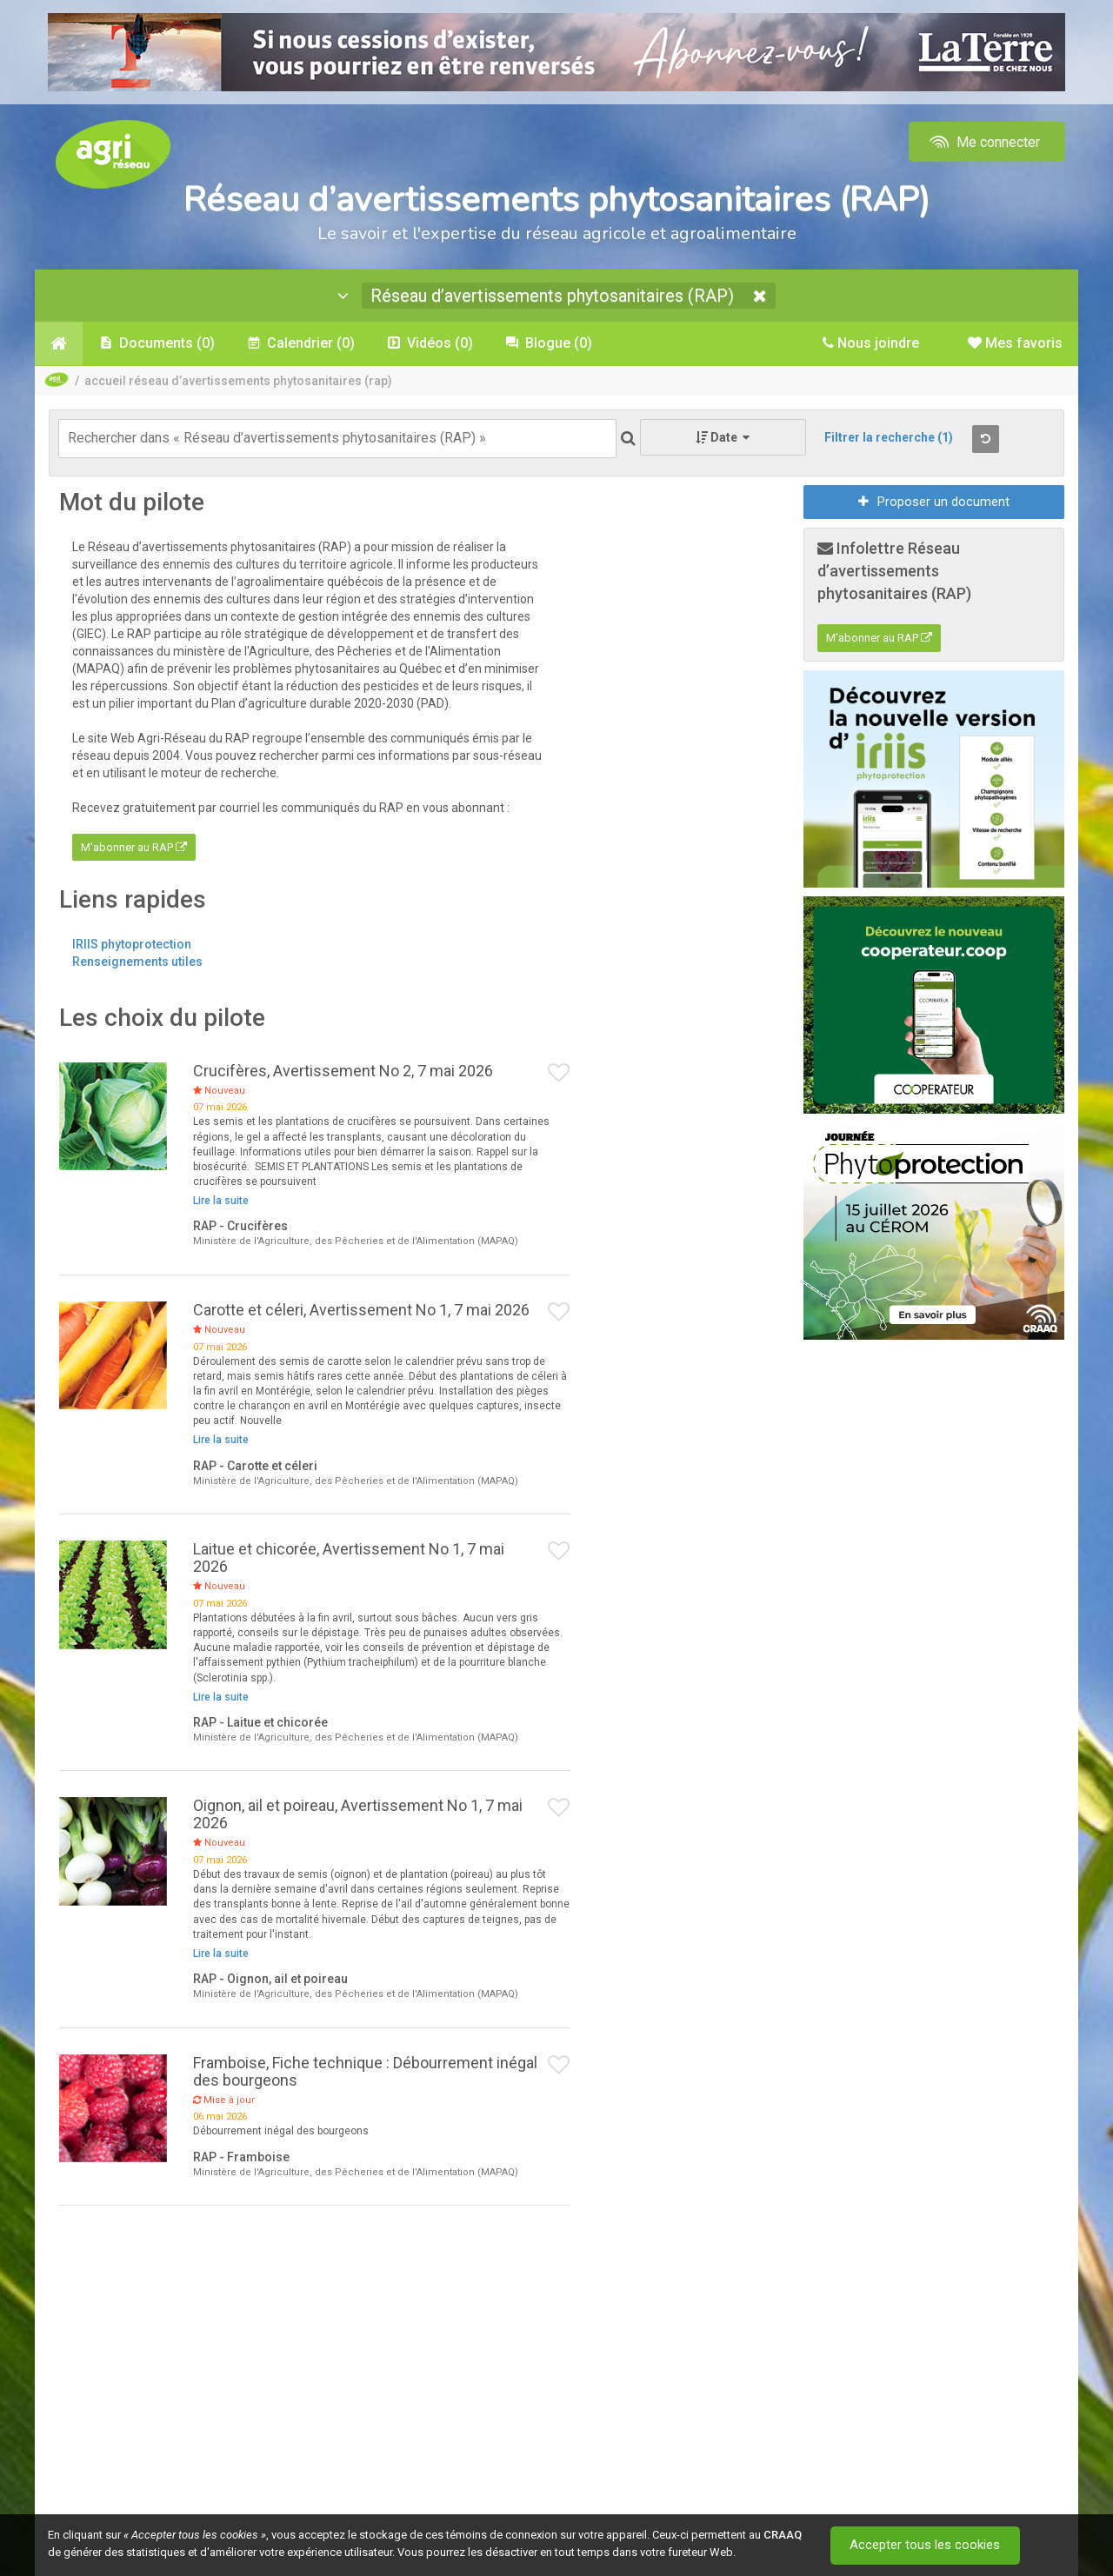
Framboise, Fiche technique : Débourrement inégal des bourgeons (365, 2071)
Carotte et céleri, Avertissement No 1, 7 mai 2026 (361, 1310)
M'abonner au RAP (134, 847)
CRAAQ (782, 2534)
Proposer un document (934, 501)
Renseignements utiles (137, 961)
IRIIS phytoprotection (131, 944)
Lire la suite (221, 1201)
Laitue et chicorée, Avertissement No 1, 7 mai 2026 (348, 1557)
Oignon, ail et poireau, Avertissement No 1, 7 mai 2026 (358, 1814)
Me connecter (983, 142)
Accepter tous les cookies (925, 2545)
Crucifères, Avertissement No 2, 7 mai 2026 (343, 1071)
